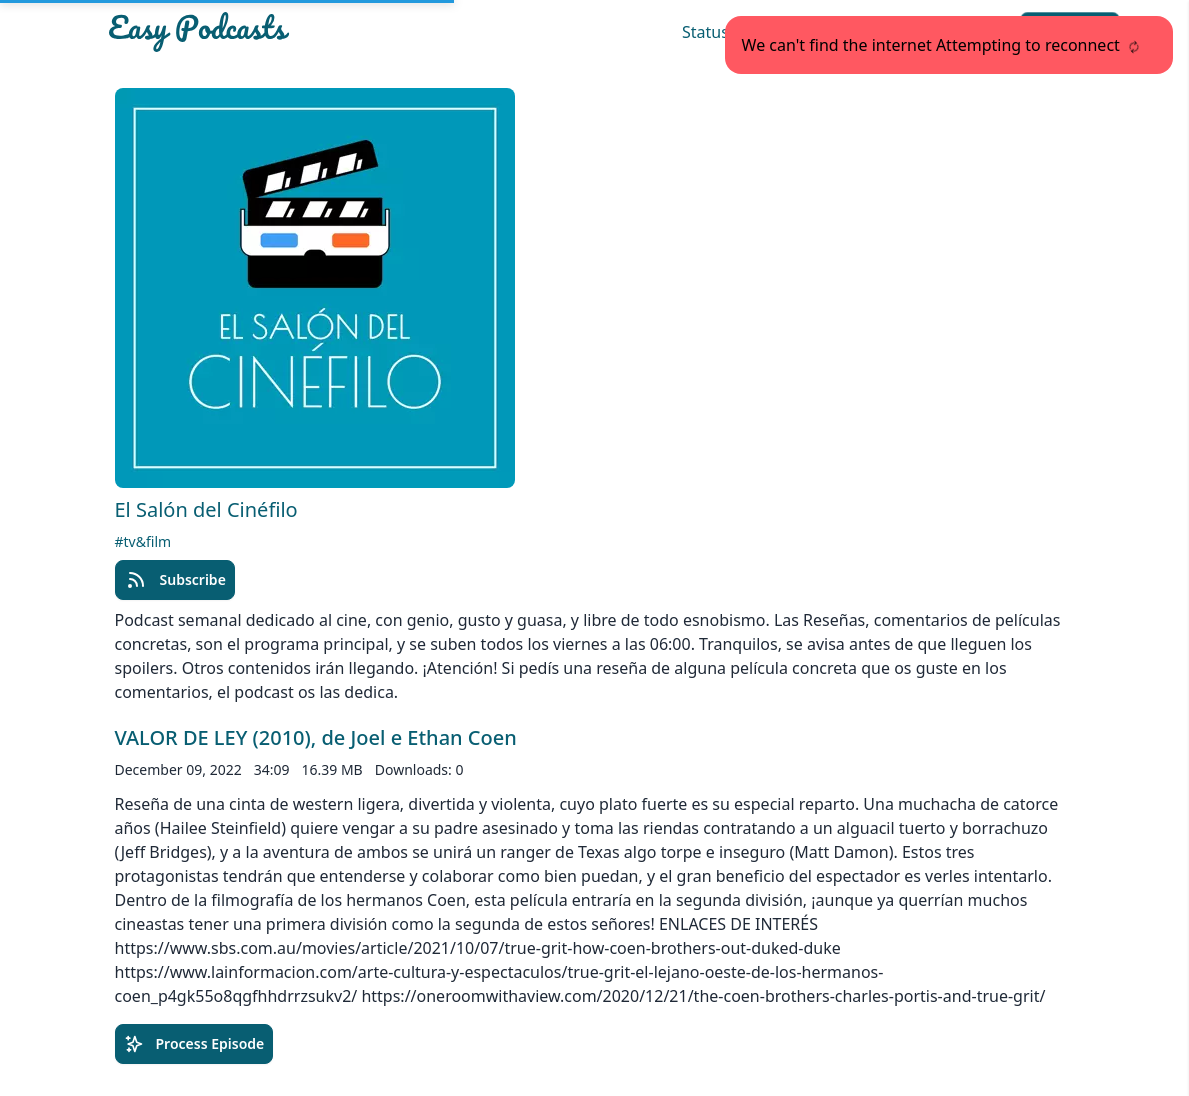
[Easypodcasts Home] (264, 32)
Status (705, 32)
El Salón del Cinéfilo (206, 509)
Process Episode (194, 1044)
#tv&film (143, 541)
